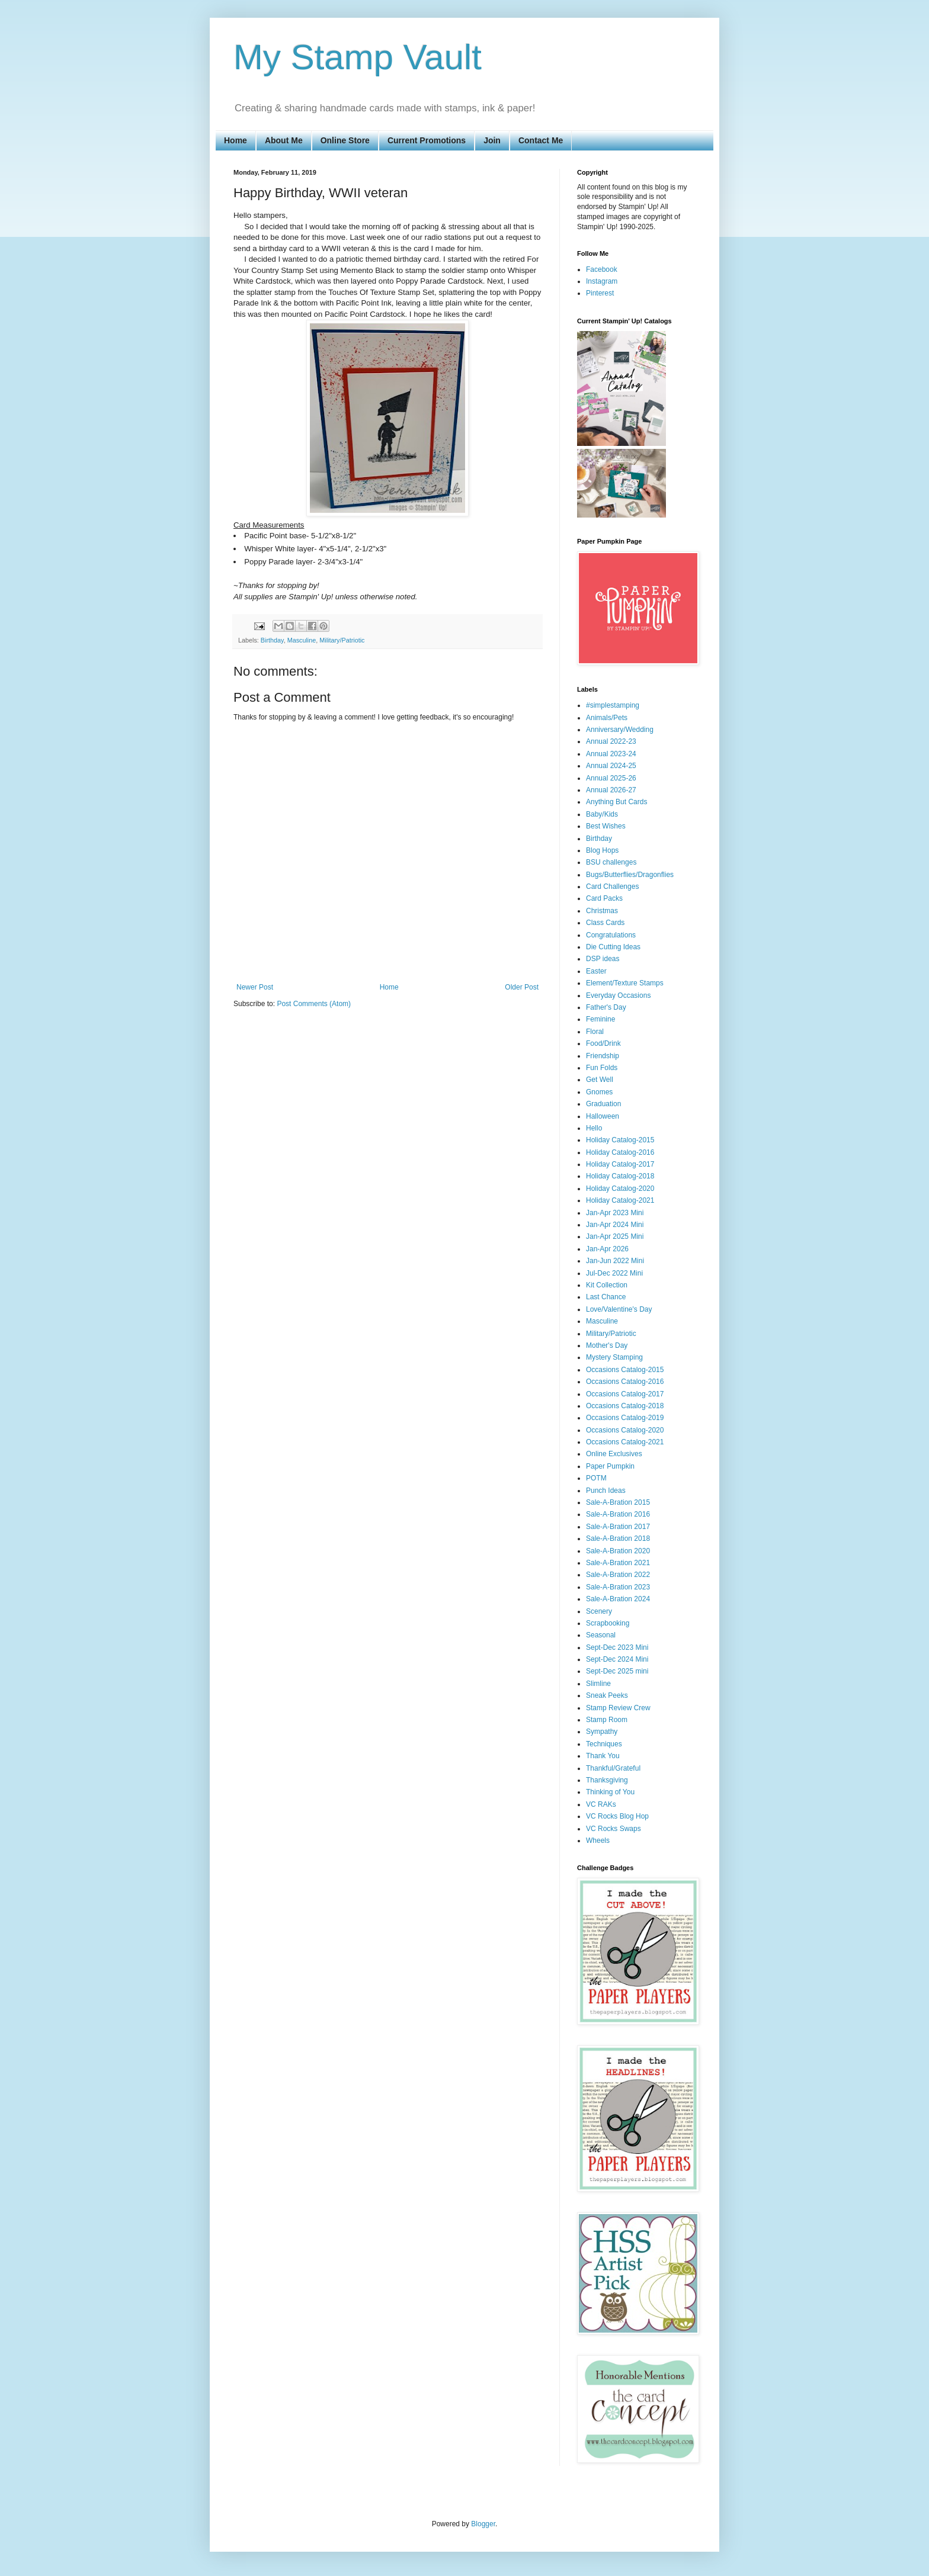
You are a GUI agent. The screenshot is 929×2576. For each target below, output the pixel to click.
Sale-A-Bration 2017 (618, 1527)
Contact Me (540, 140)
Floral (595, 1031)
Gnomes (599, 1092)
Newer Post (254, 987)
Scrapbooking (607, 1623)
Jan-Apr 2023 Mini (614, 1213)
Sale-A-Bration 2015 (618, 1502)
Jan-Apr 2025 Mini (614, 1236)
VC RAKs (601, 1804)
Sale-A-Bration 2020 (618, 1551)
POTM (596, 1478)
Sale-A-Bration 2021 (618, 1563)
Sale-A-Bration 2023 (618, 1587)
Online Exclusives (614, 1454)
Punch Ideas (606, 1490)
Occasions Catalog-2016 (625, 1381)
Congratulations (611, 935)
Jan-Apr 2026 (607, 1249)
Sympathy (601, 1731)
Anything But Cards (616, 802)
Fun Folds (601, 1068)
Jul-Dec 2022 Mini (614, 1273)
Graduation (603, 1104)
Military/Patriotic (341, 640)
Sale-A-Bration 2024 (618, 1599)
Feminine (600, 1019)
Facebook (601, 269)
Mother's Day (606, 1345)
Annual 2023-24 (611, 754)
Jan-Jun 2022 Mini (615, 1261)
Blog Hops (602, 850)
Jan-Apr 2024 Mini (614, 1224)
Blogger (483, 2524)
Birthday (272, 640)
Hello (594, 1128)
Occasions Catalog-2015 (625, 1370)
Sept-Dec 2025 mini (617, 1671)
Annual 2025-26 (611, 778)
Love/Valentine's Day (619, 1309)
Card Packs (604, 898)
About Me (284, 140)
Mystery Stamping (614, 1357)
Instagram (601, 281)
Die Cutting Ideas (613, 947)
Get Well (599, 1079)
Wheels (598, 1840)
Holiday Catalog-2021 (620, 1200)
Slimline (598, 1683)
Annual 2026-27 (611, 790)
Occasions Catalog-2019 (625, 1418)
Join (492, 140)
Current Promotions (426, 140)
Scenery (599, 1611)
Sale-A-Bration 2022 (618, 1574)
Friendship (602, 1056)
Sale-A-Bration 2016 (618, 1514)
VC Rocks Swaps (613, 1829)
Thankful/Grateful (613, 1768)
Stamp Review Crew (618, 1708)
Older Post (522, 987)
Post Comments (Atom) (314, 1004)
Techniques (604, 1744)
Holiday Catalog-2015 (620, 1140)
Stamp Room (606, 1720)
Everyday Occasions (618, 995)
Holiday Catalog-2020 (620, 1188)
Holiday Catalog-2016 (620, 1152)
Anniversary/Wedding (619, 729)
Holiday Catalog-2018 (620, 1176)
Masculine (301, 640)
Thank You (603, 1756)
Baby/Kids (602, 814)
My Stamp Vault (357, 57)
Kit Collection (606, 1285)
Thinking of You (610, 1792)
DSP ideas (602, 959)
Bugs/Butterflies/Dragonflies (630, 875)
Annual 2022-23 (611, 741)
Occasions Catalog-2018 (625, 1406)
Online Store (345, 140)
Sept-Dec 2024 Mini (617, 1659)
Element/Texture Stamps (625, 983)
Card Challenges (612, 886)
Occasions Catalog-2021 (625, 1442)
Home (235, 140)
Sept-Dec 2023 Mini (617, 1647)
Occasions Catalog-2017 (625, 1394)
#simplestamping (612, 705)
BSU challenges (611, 862)
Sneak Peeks (607, 1695)
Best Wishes (606, 826)
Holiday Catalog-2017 (620, 1164)
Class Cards (605, 922)
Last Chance (606, 1297)
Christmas (602, 911)
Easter (596, 971)
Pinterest (600, 293)
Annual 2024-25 (611, 766)
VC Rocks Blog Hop (617, 1816)
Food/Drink (603, 1043)
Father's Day (606, 1007)
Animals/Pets (606, 718)
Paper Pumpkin (610, 1466)
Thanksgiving (607, 1780)
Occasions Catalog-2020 (625, 1430)
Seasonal (601, 1635)
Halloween (602, 1116)
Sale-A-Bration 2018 (618, 1538)
